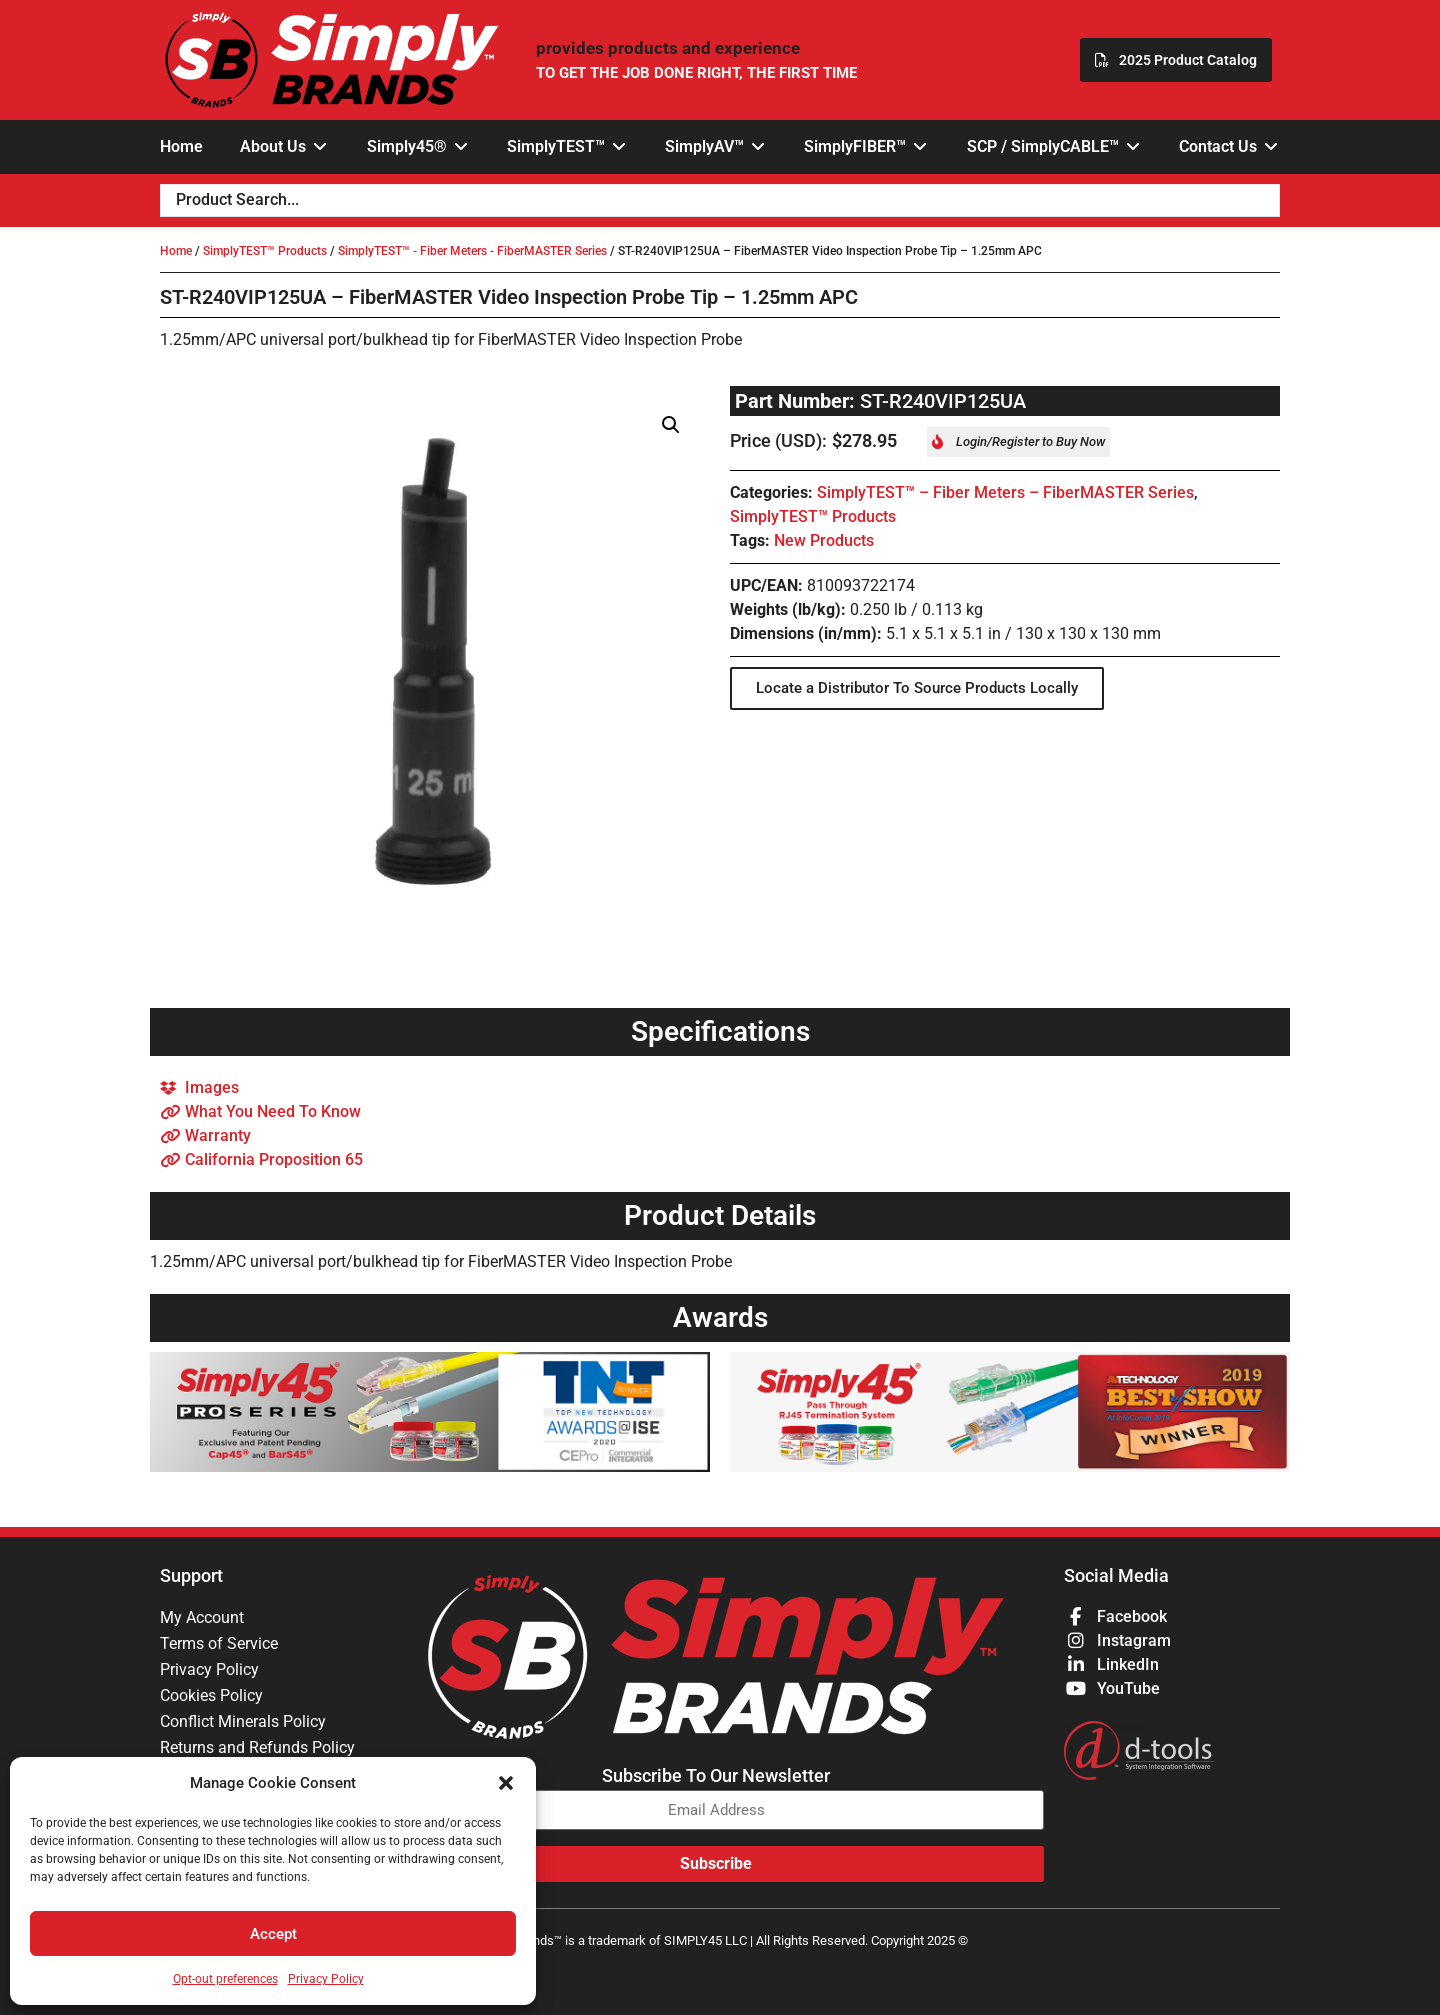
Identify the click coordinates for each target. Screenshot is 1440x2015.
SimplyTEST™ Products (265, 251)
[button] (506, 1783)
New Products (824, 540)
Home (176, 251)
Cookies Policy (211, 1695)
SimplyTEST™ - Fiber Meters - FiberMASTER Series (472, 251)
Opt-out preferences (225, 1979)
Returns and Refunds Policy (257, 1747)
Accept (273, 1934)
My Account (202, 1617)
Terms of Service (219, 1643)
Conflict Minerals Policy (243, 1721)
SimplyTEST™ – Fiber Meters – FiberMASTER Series (1005, 492)
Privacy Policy (326, 1979)
